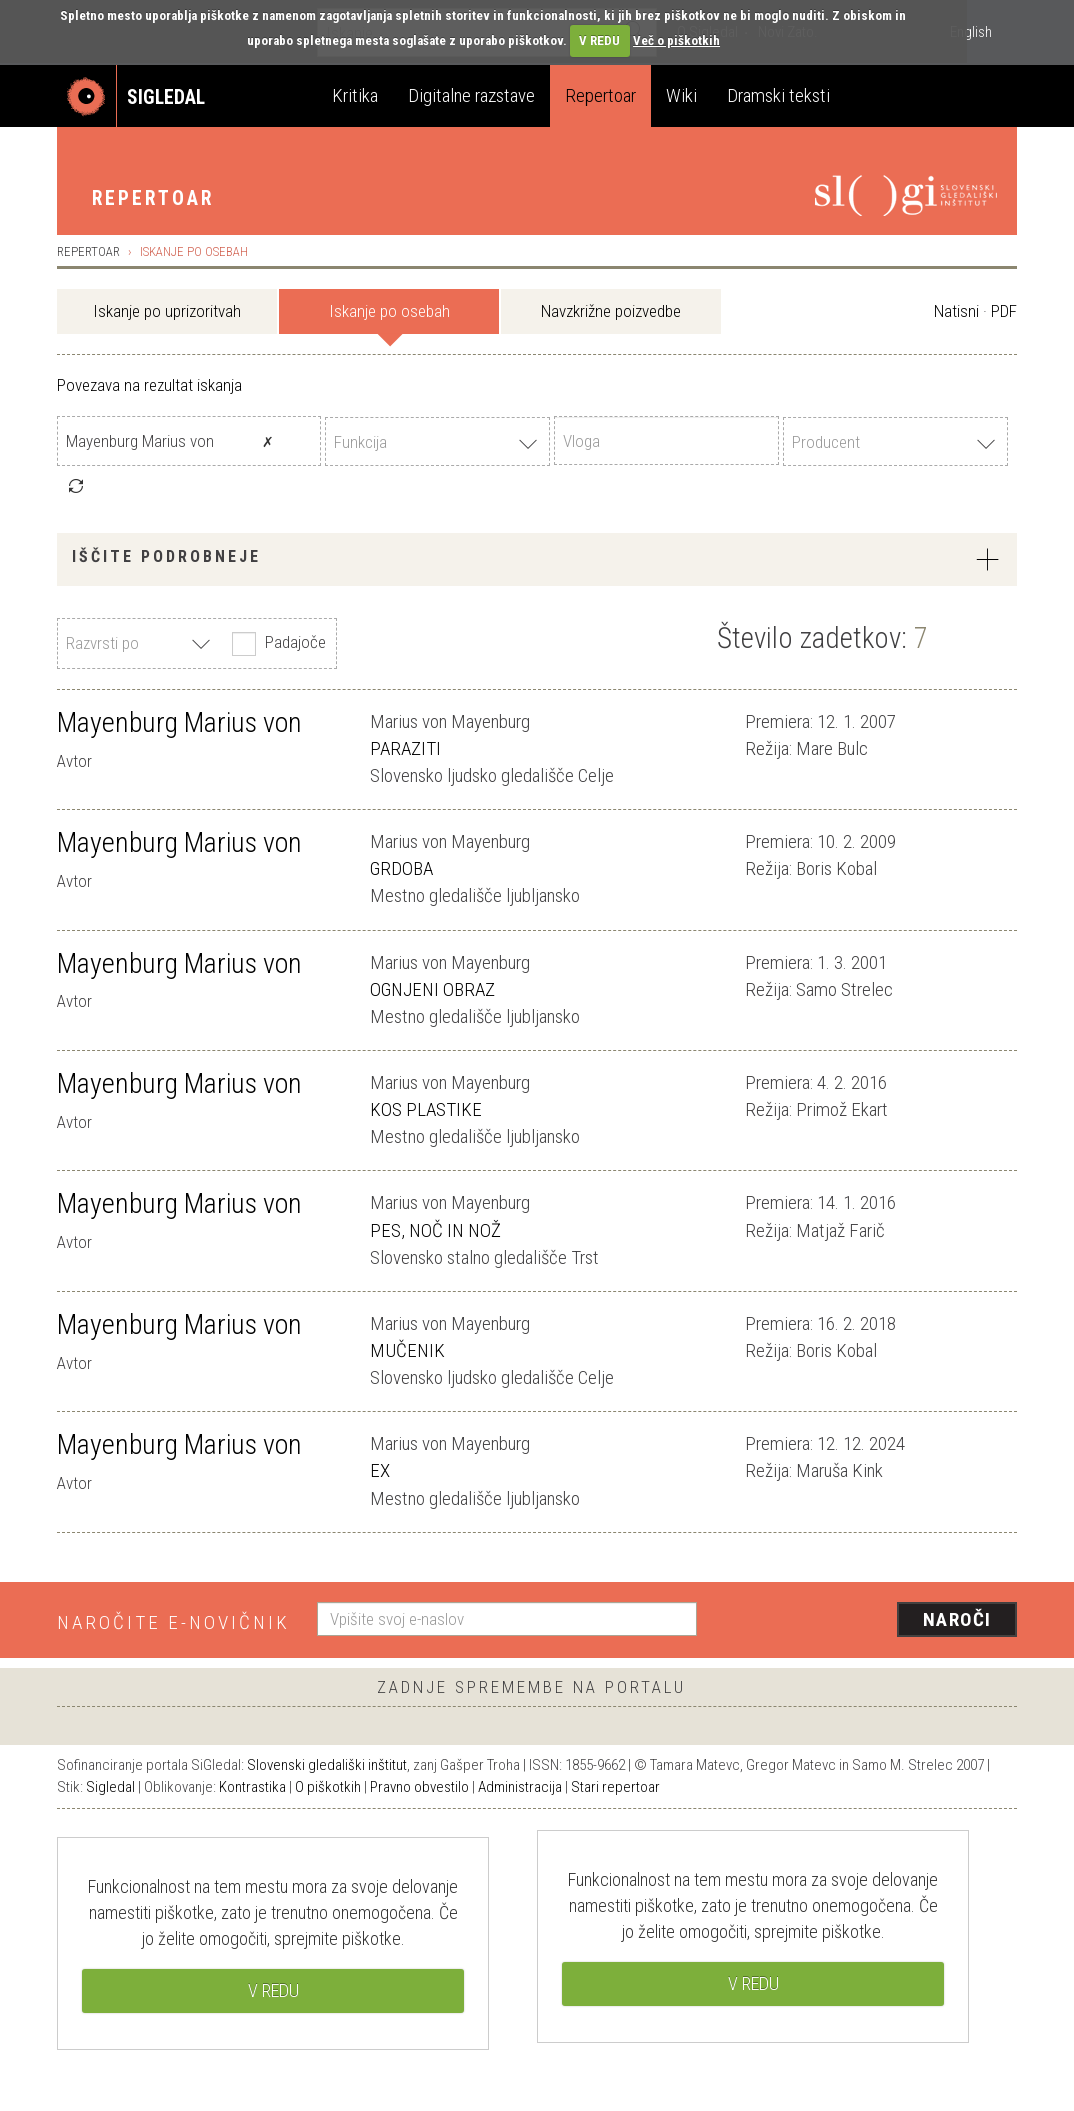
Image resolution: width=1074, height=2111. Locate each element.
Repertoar (600, 95)
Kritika (355, 95)
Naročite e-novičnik (173, 1622)
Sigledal (110, 1787)
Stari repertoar (615, 1787)
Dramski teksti (778, 95)
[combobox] (437, 441)
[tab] (537, 559)
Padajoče (276, 644)
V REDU (599, 40)
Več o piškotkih (676, 40)
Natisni (956, 311)
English (971, 32)
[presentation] (869, 1621)
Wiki (681, 95)
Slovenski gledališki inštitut (327, 1765)
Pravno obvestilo (419, 1787)
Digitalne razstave (471, 95)
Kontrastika (252, 1787)
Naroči (957, 1619)
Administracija (520, 1787)
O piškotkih (328, 1787)
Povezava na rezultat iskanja (149, 385)
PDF (1004, 311)
